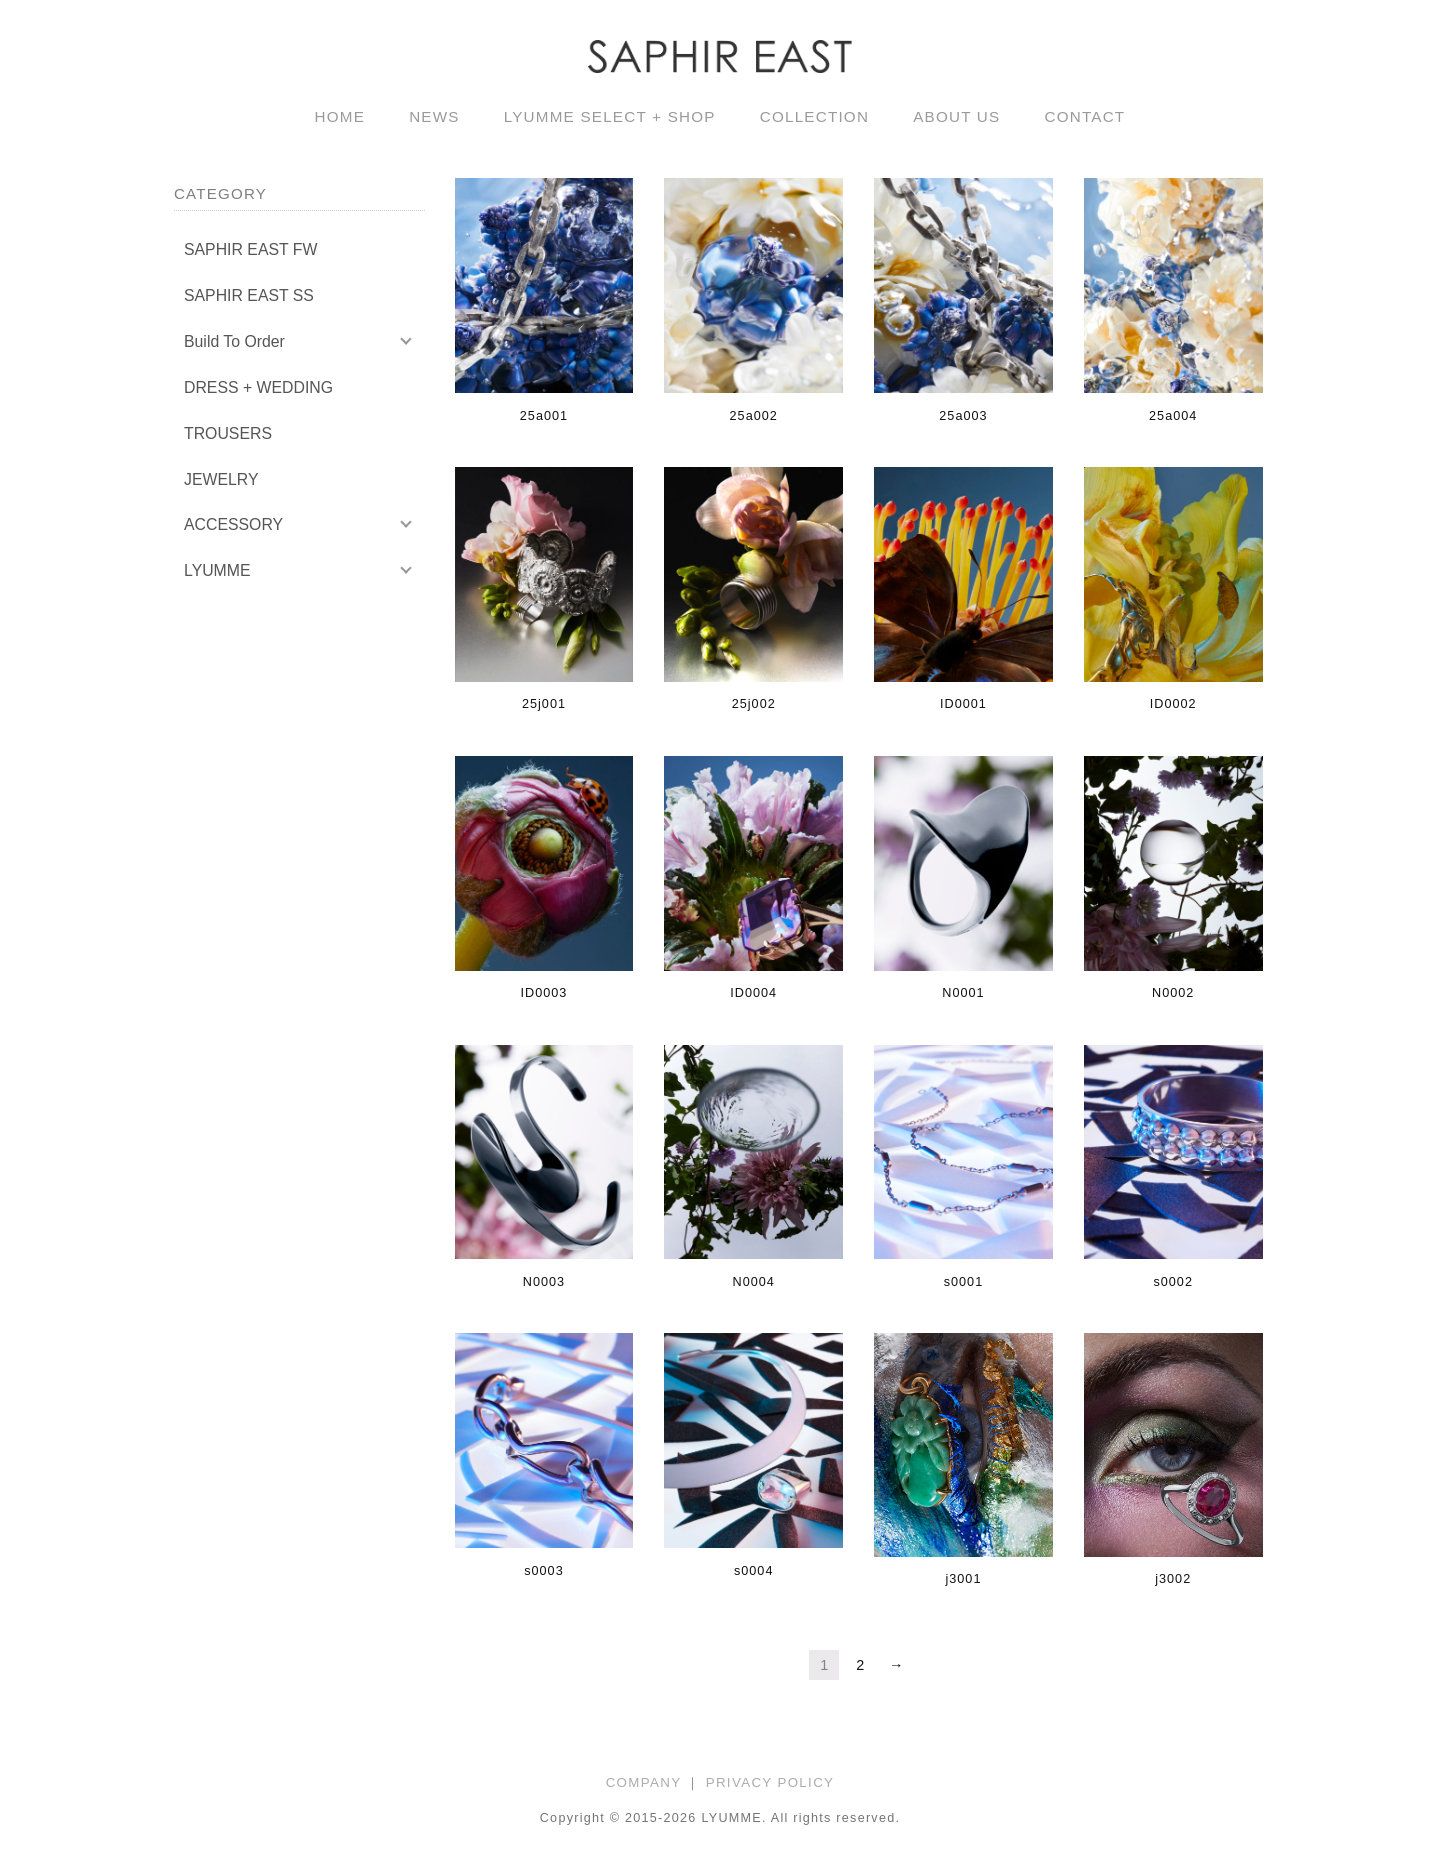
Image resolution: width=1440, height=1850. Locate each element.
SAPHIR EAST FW (250, 249)
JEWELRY (221, 479)
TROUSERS (228, 433)
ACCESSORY (233, 524)
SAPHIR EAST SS (249, 295)
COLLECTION (814, 116)
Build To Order (234, 341)
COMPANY (644, 1782)
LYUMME (217, 570)
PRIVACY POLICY (770, 1782)
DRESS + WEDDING (258, 387)
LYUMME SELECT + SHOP (610, 116)
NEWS (434, 116)
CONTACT (1084, 116)
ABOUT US (956, 116)
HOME (340, 116)
